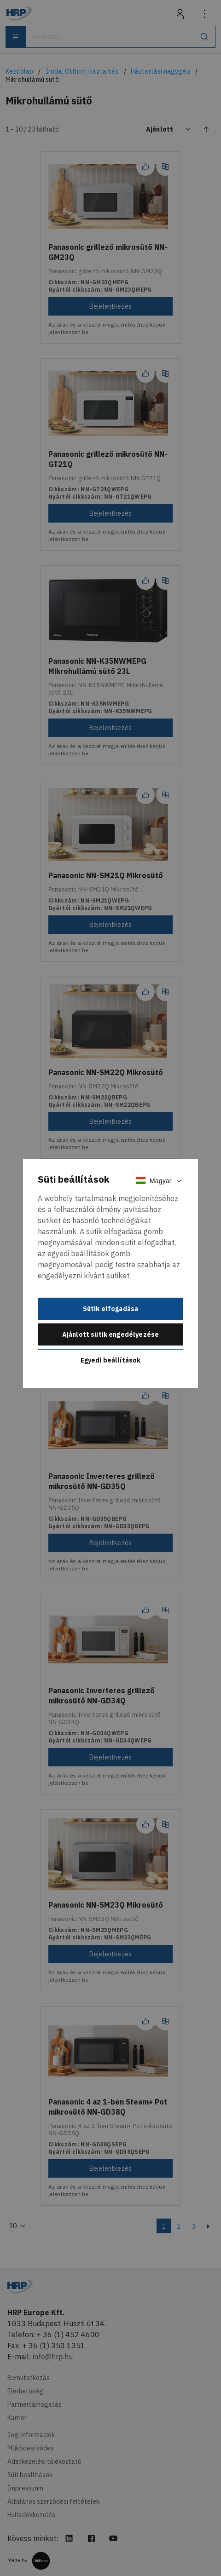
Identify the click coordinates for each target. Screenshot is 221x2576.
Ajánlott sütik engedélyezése (110, 1334)
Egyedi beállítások (111, 1360)
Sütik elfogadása (111, 1309)
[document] (110, 1273)
